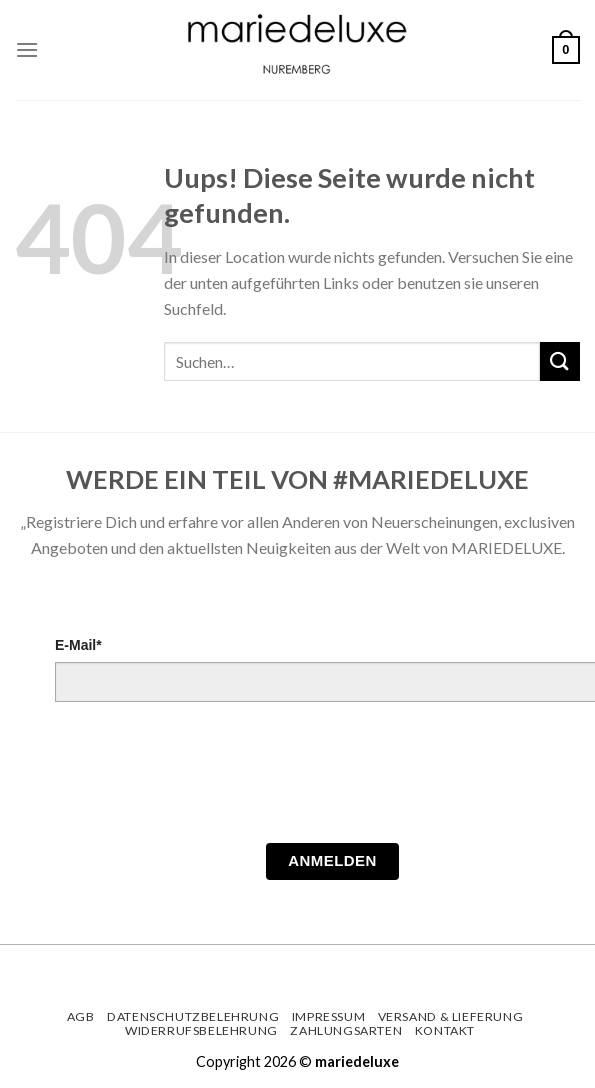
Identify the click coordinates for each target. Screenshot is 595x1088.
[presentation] (207, 778)
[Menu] (27, 49)
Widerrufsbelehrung (201, 1030)
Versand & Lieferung (451, 1016)
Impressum (329, 1016)
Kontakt (445, 1030)
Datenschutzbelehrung (193, 1016)
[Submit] (560, 361)
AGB (81, 1016)
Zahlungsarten (346, 1030)
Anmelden (332, 860)
